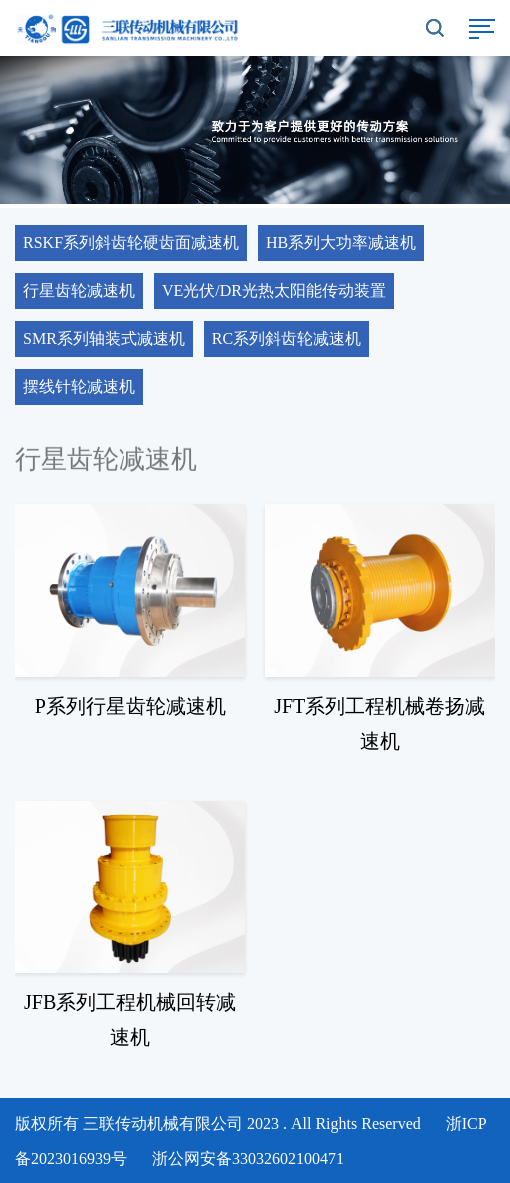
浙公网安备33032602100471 (248, 1158)
